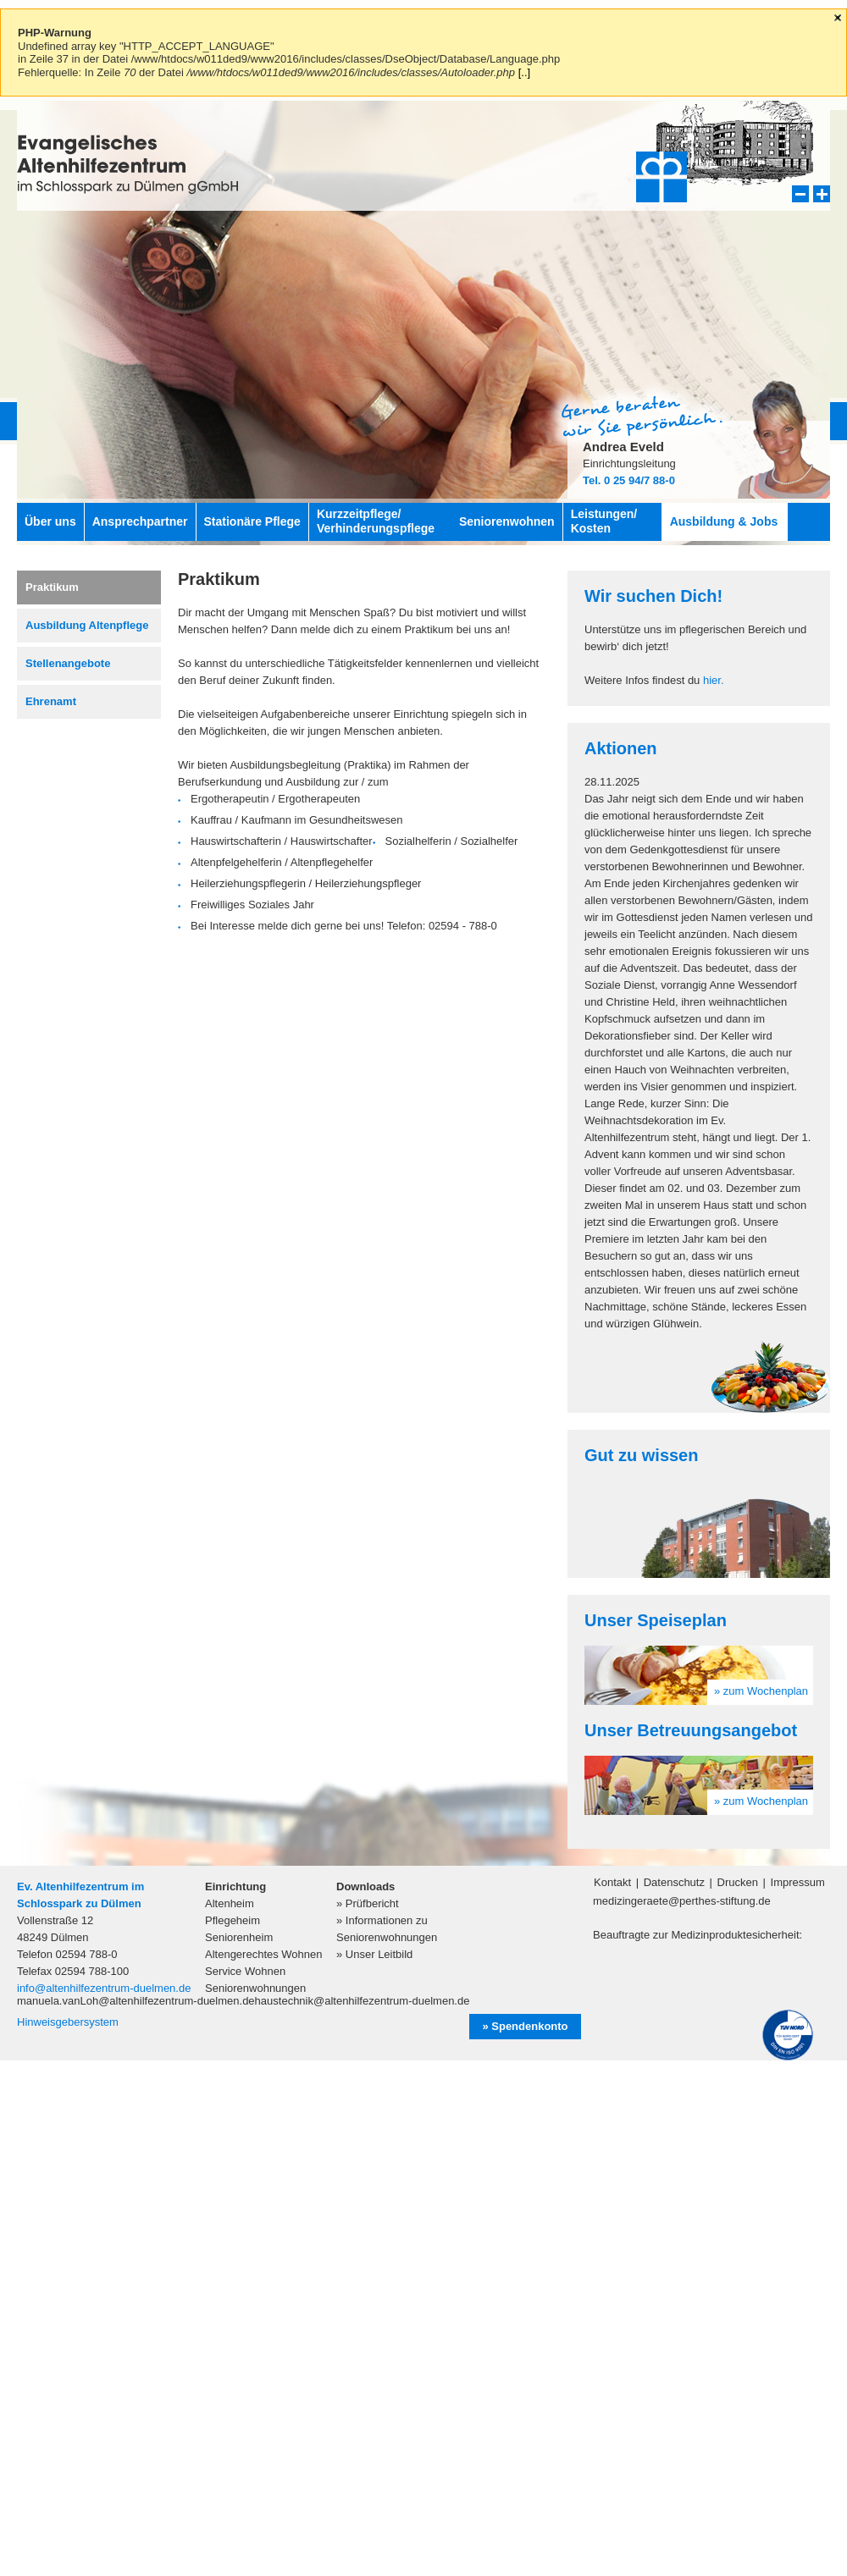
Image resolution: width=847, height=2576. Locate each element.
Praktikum (52, 587)
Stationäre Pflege (252, 521)
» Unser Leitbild (374, 1954)
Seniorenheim (239, 1937)
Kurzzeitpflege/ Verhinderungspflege (376, 521)
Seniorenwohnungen (255, 1988)
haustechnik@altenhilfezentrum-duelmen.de (362, 2000)
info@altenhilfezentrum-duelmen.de (104, 1988)
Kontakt (612, 1882)
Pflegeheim (232, 1920)
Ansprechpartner (140, 521)
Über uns (50, 521)
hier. (713, 680)
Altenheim (229, 1903)
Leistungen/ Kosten (604, 521)
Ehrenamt (50, 701)
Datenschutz (674, 1882)
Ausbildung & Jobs (724, 521)
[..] (524, 72)
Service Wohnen (245, 1971)
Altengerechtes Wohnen (264, 1954)
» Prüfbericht (367, 1903)
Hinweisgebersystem (68, 2022)
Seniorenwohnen (507, 521)
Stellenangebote (67, 663)
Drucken (737, 1882)
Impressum (798, 1882)
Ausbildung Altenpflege (86, 625)
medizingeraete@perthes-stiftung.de (682, 1901)
